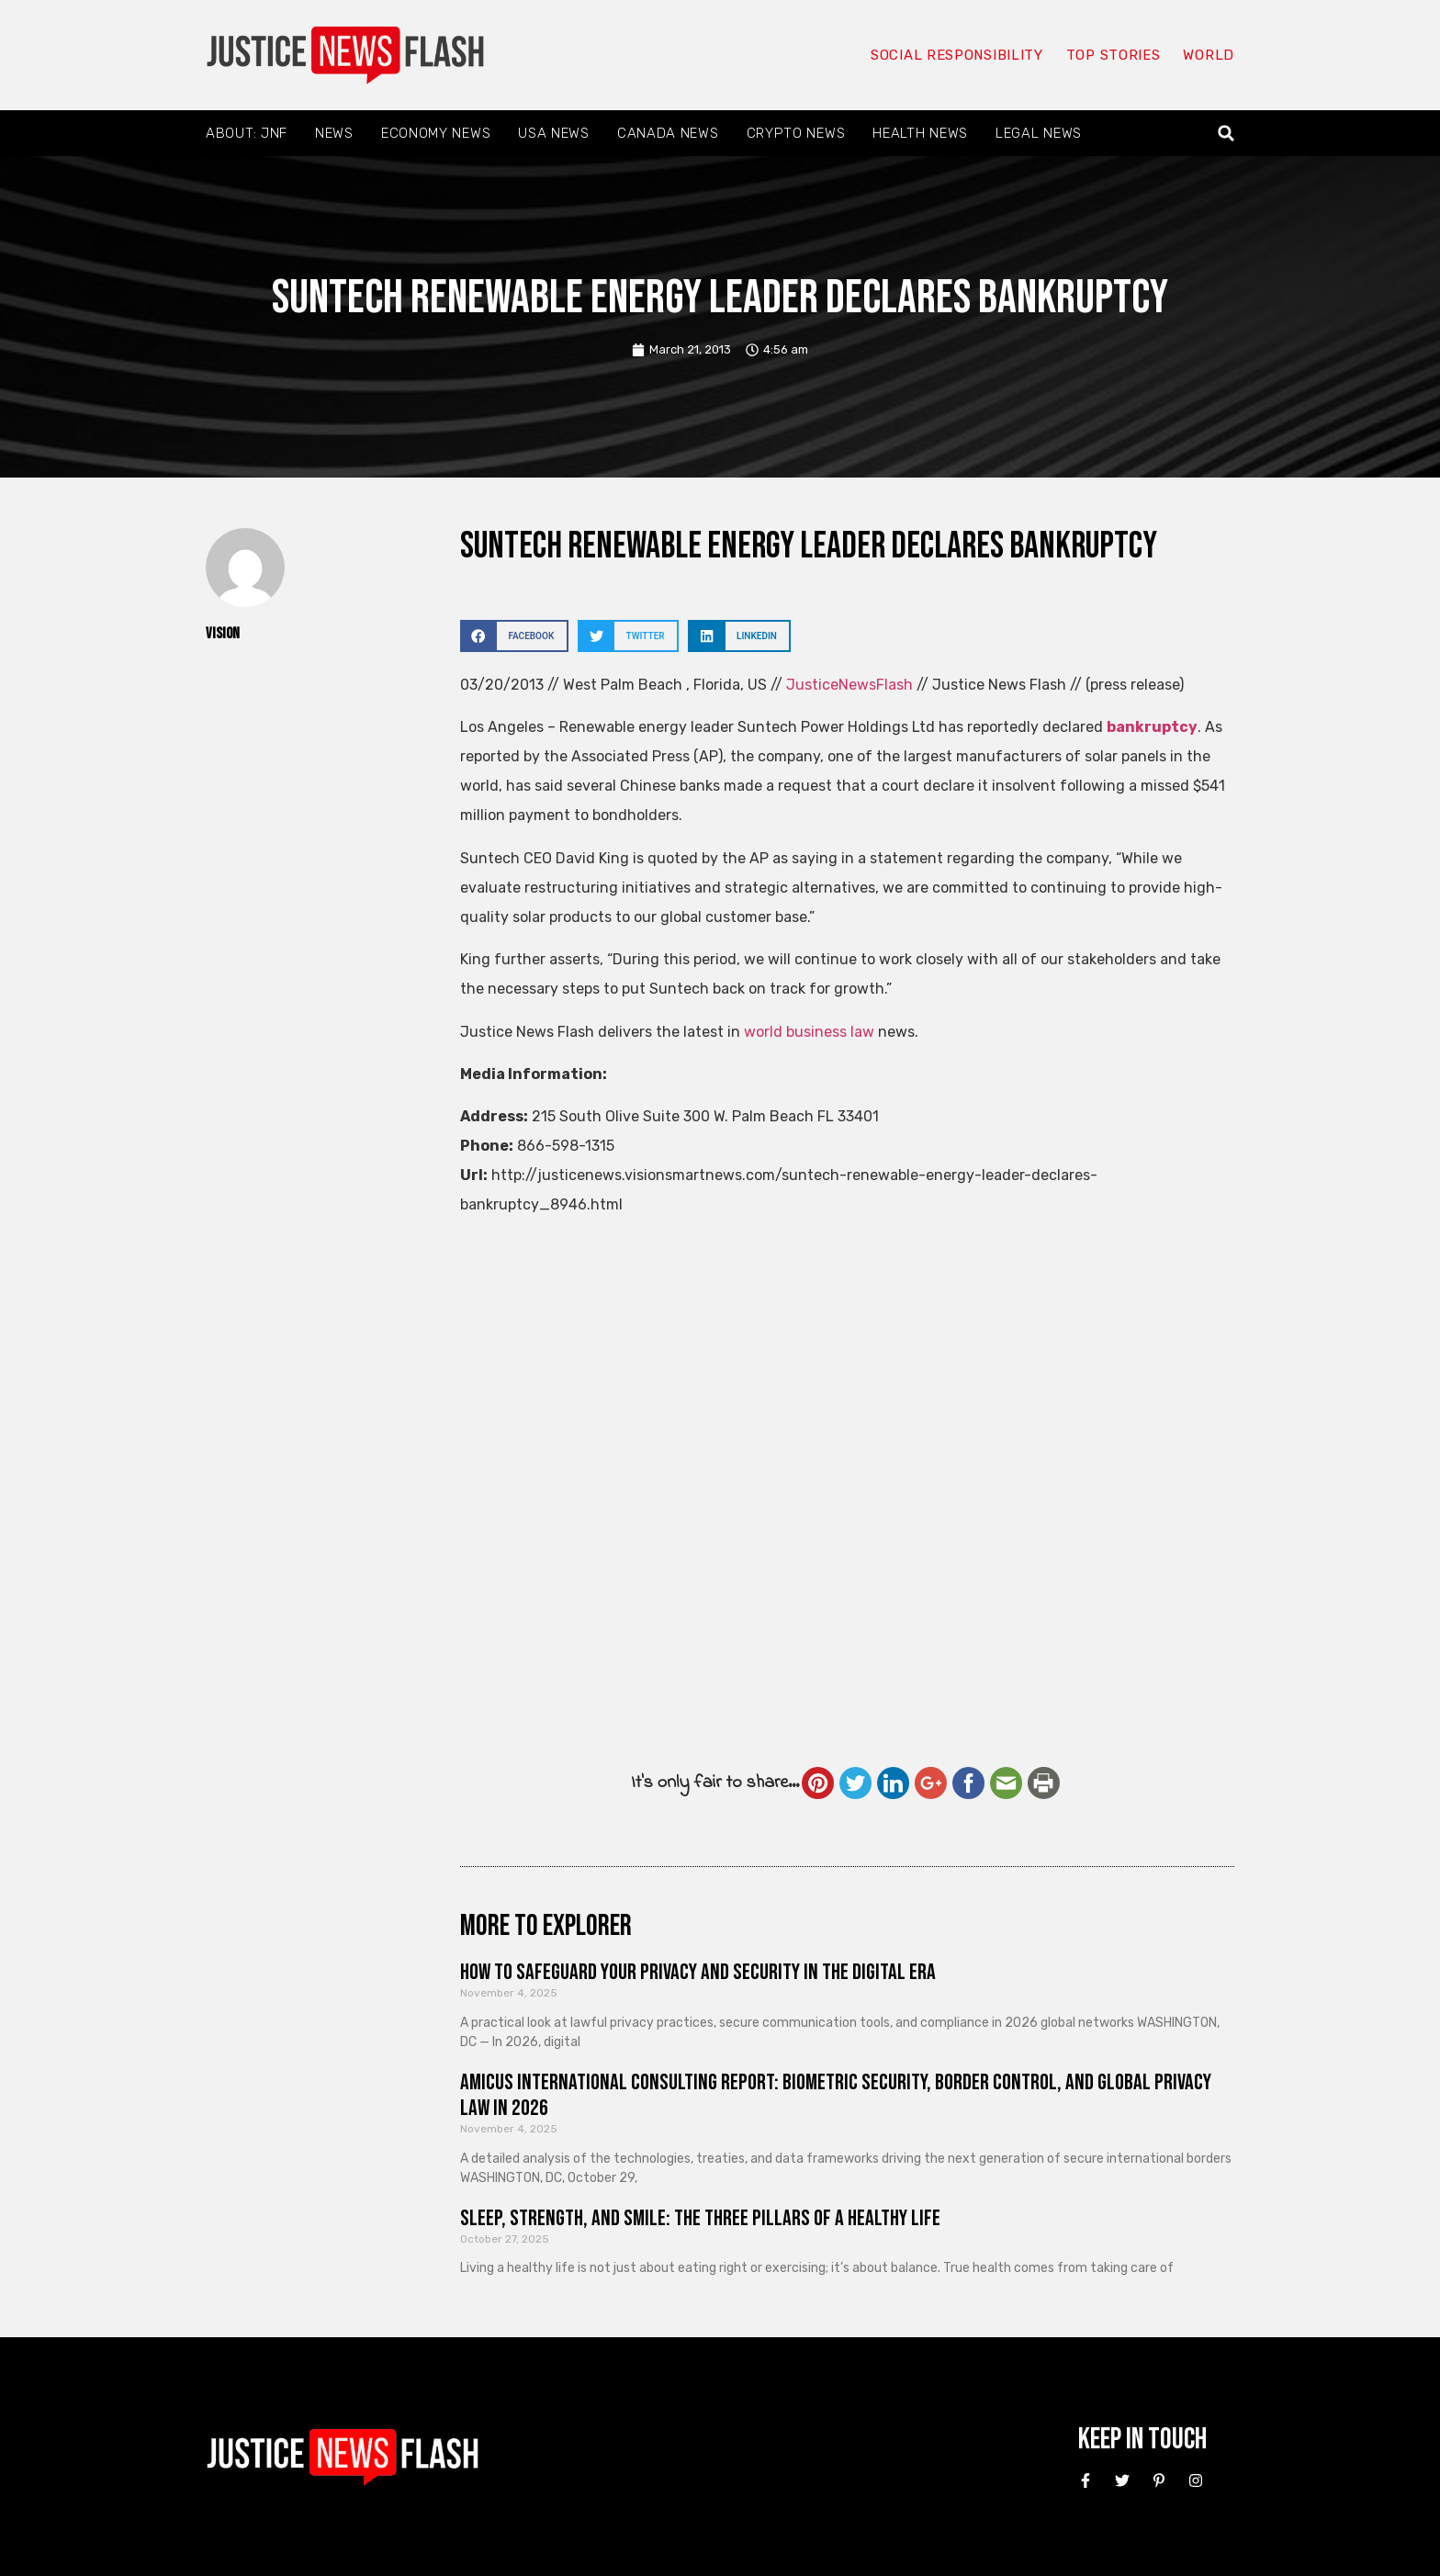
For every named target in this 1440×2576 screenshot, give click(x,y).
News (334, 133)
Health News (920, 133)
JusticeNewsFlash (849, 684)
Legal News (1039, 133)
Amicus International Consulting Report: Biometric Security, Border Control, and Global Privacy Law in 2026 (835, 2095)
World (1208, 55)
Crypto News (796, 133)
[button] (1226, 134)
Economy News (435, 133)
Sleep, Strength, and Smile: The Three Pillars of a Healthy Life (700, 2218)
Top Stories (1113, 55)
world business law (809, 1032)
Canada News (668, 133)
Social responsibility (957, 55)
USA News (554, 133)
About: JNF (246, 133)
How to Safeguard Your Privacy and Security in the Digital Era (698, 1972)
